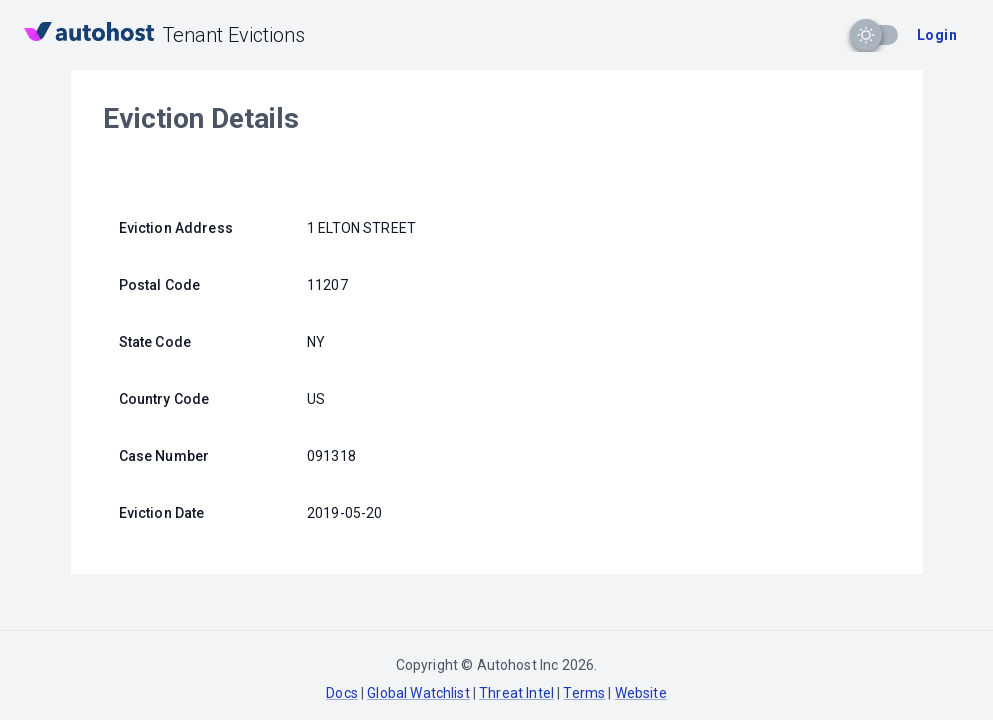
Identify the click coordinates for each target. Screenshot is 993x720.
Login (937, 35)
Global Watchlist (418, 693)
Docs (342, 693)
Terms (584, 693)
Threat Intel (516, 693)
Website (641, 693)
